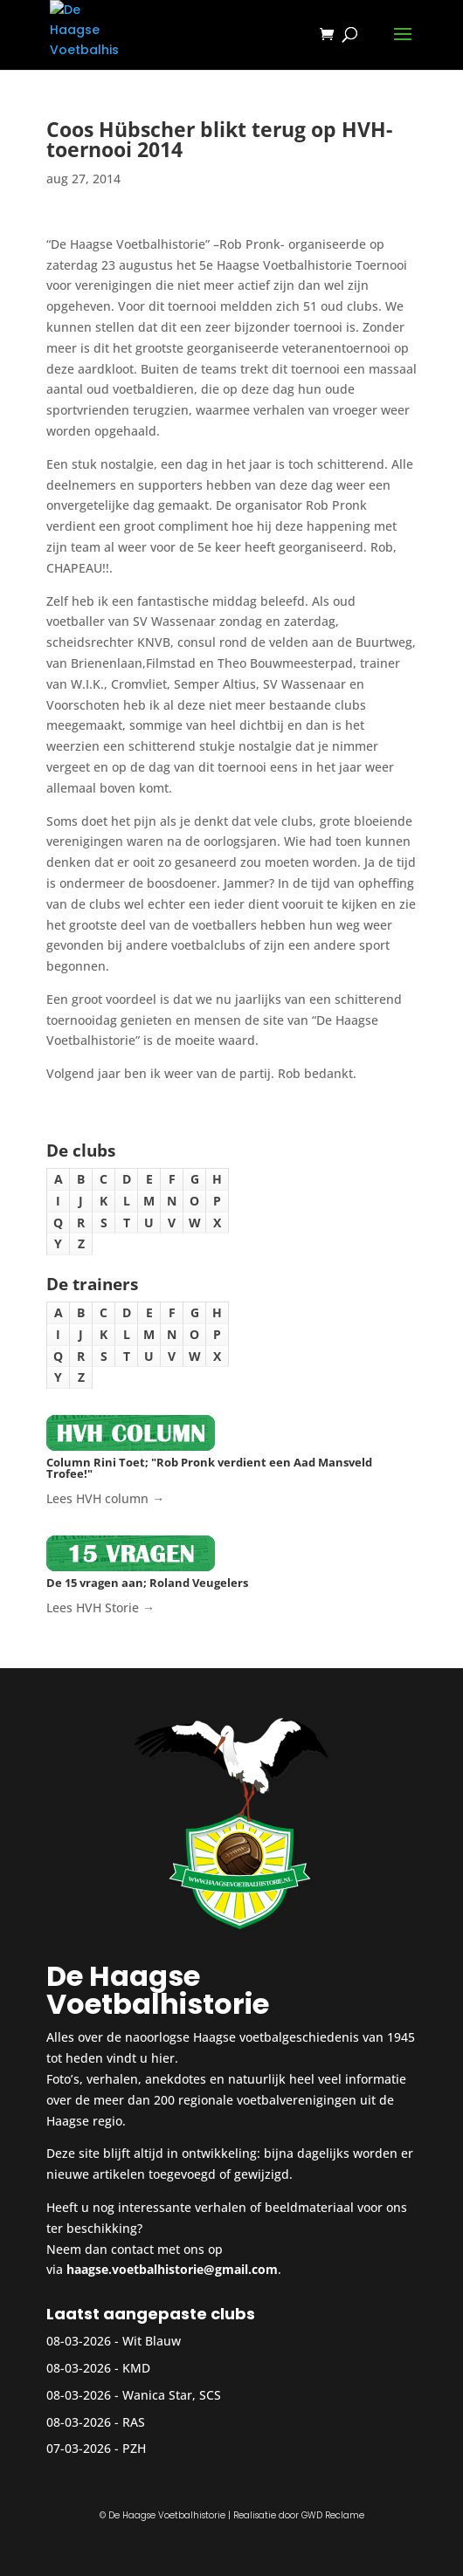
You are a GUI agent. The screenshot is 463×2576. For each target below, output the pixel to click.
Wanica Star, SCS (171, 2395)
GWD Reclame (332, 2515)
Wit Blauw (151, 2340)
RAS (133, 2422)
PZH (134, 2448)
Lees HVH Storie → (100, 1607)
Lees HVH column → (105, 1498)
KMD (136, 2368)
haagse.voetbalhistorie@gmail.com (172, 2269)
